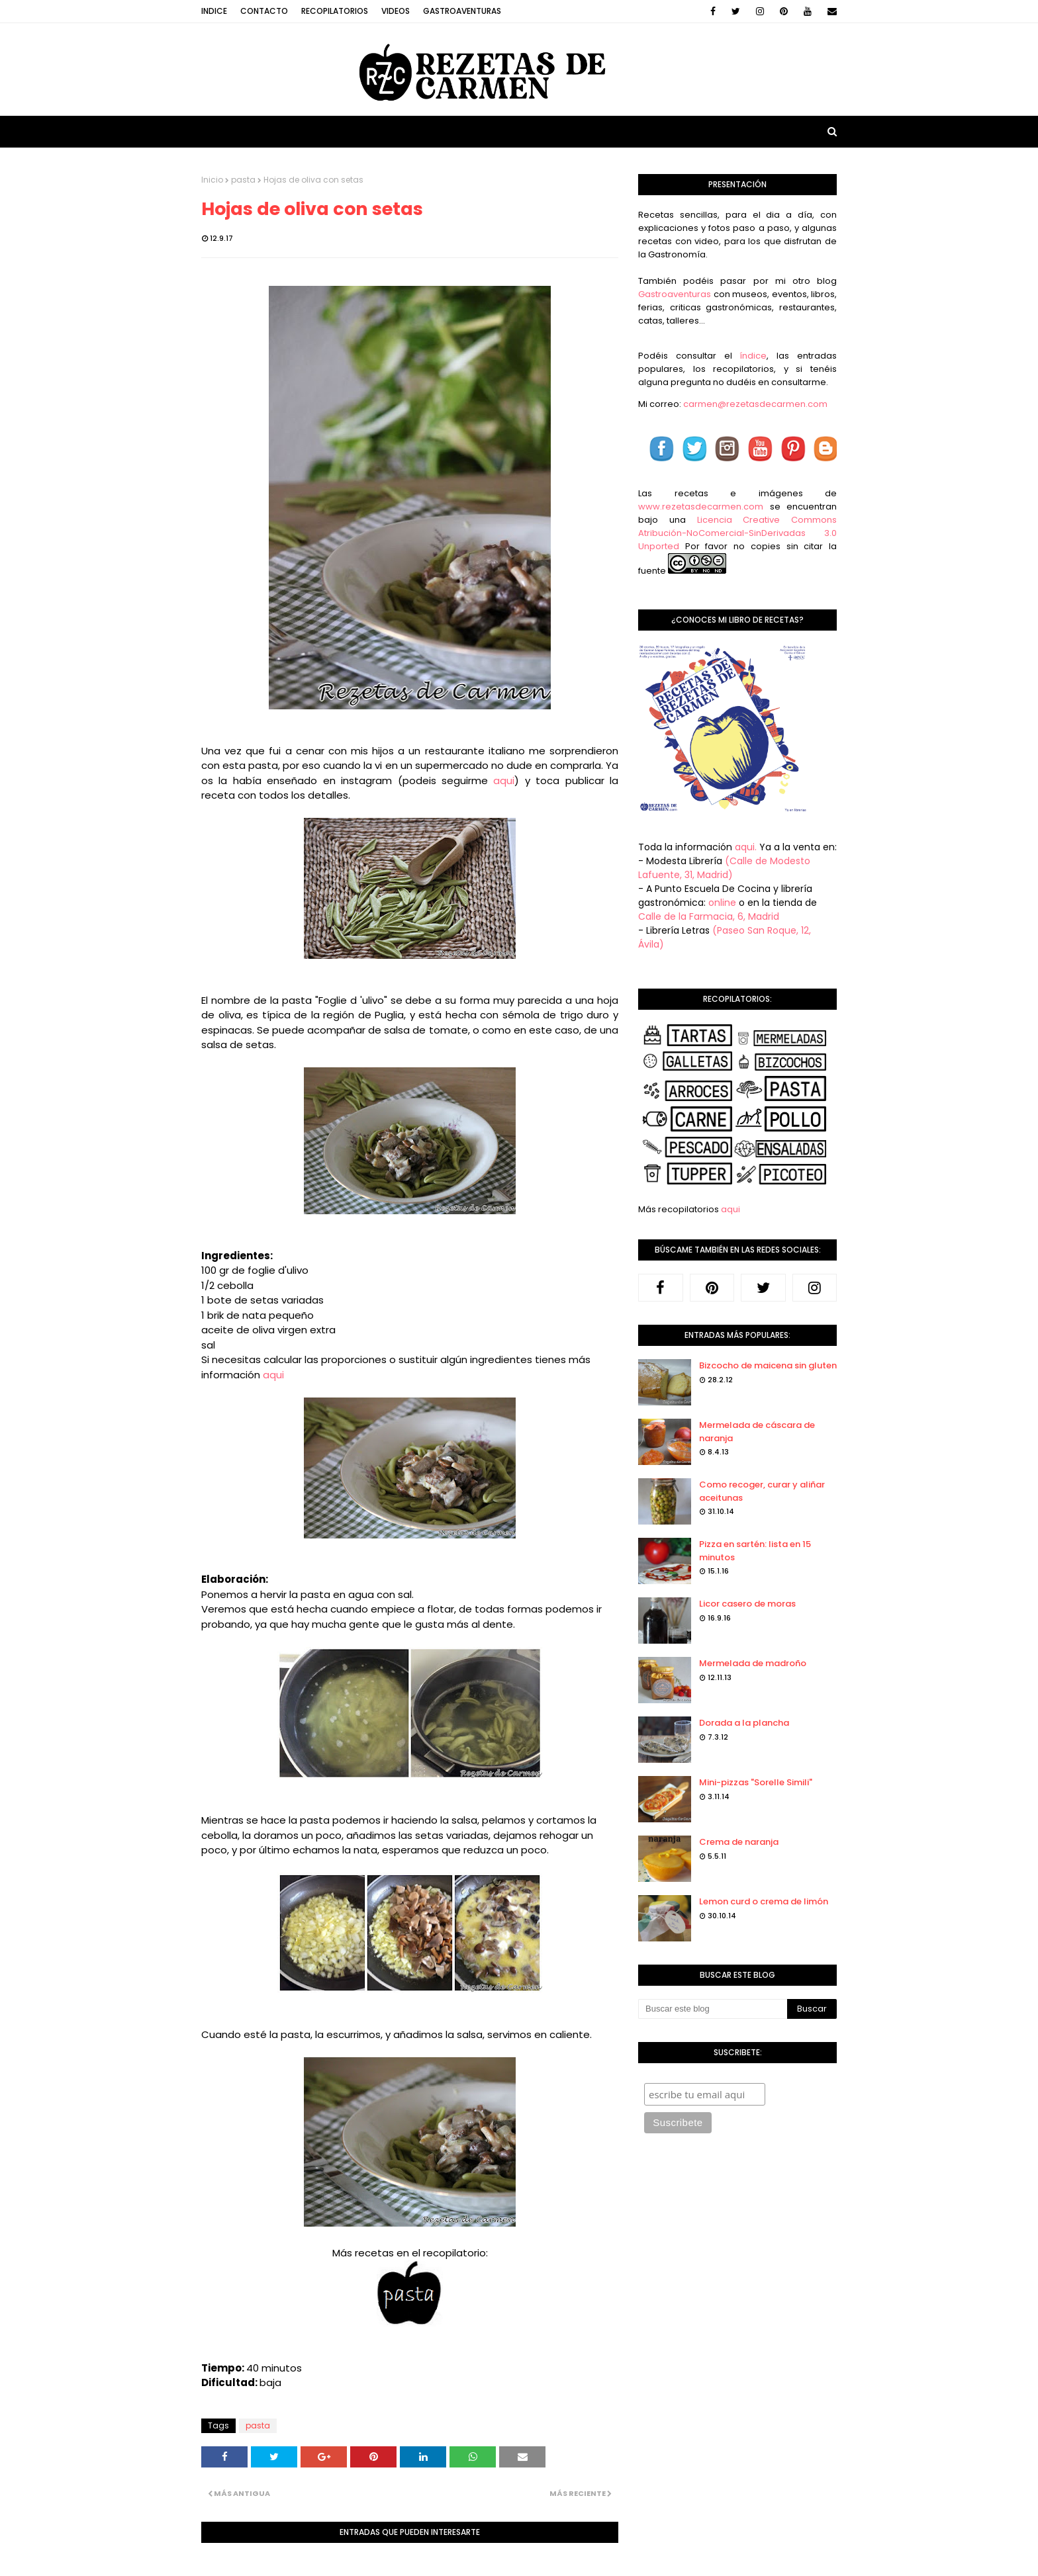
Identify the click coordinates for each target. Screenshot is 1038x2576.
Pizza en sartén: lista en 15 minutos (755, 1551)
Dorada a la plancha (744, 1722)
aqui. (746, 847)
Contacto (264, 11)
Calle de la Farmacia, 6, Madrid (708, 916)
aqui (503, 780)
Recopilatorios (334, 11)
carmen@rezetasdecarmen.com (754, 404)
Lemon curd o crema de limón (763, 1901)
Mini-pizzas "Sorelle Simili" (755, 1782)
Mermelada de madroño (752, 1663)
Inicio (212, 179)
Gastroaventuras (462, 11)
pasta (243, 179)
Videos (395, 11)
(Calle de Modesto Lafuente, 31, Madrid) (724, 867)
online (722, 902)
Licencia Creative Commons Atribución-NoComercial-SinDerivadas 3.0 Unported (737, 533)
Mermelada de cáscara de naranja (757, 1431)
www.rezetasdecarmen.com (700, 506)
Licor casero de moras (747, 1603)
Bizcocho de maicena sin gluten (768, 1365)
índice (753, 355)
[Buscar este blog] (712, 2009)
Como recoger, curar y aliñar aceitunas (762, 1491)
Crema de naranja (738, 1842)
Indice (214, 11)
